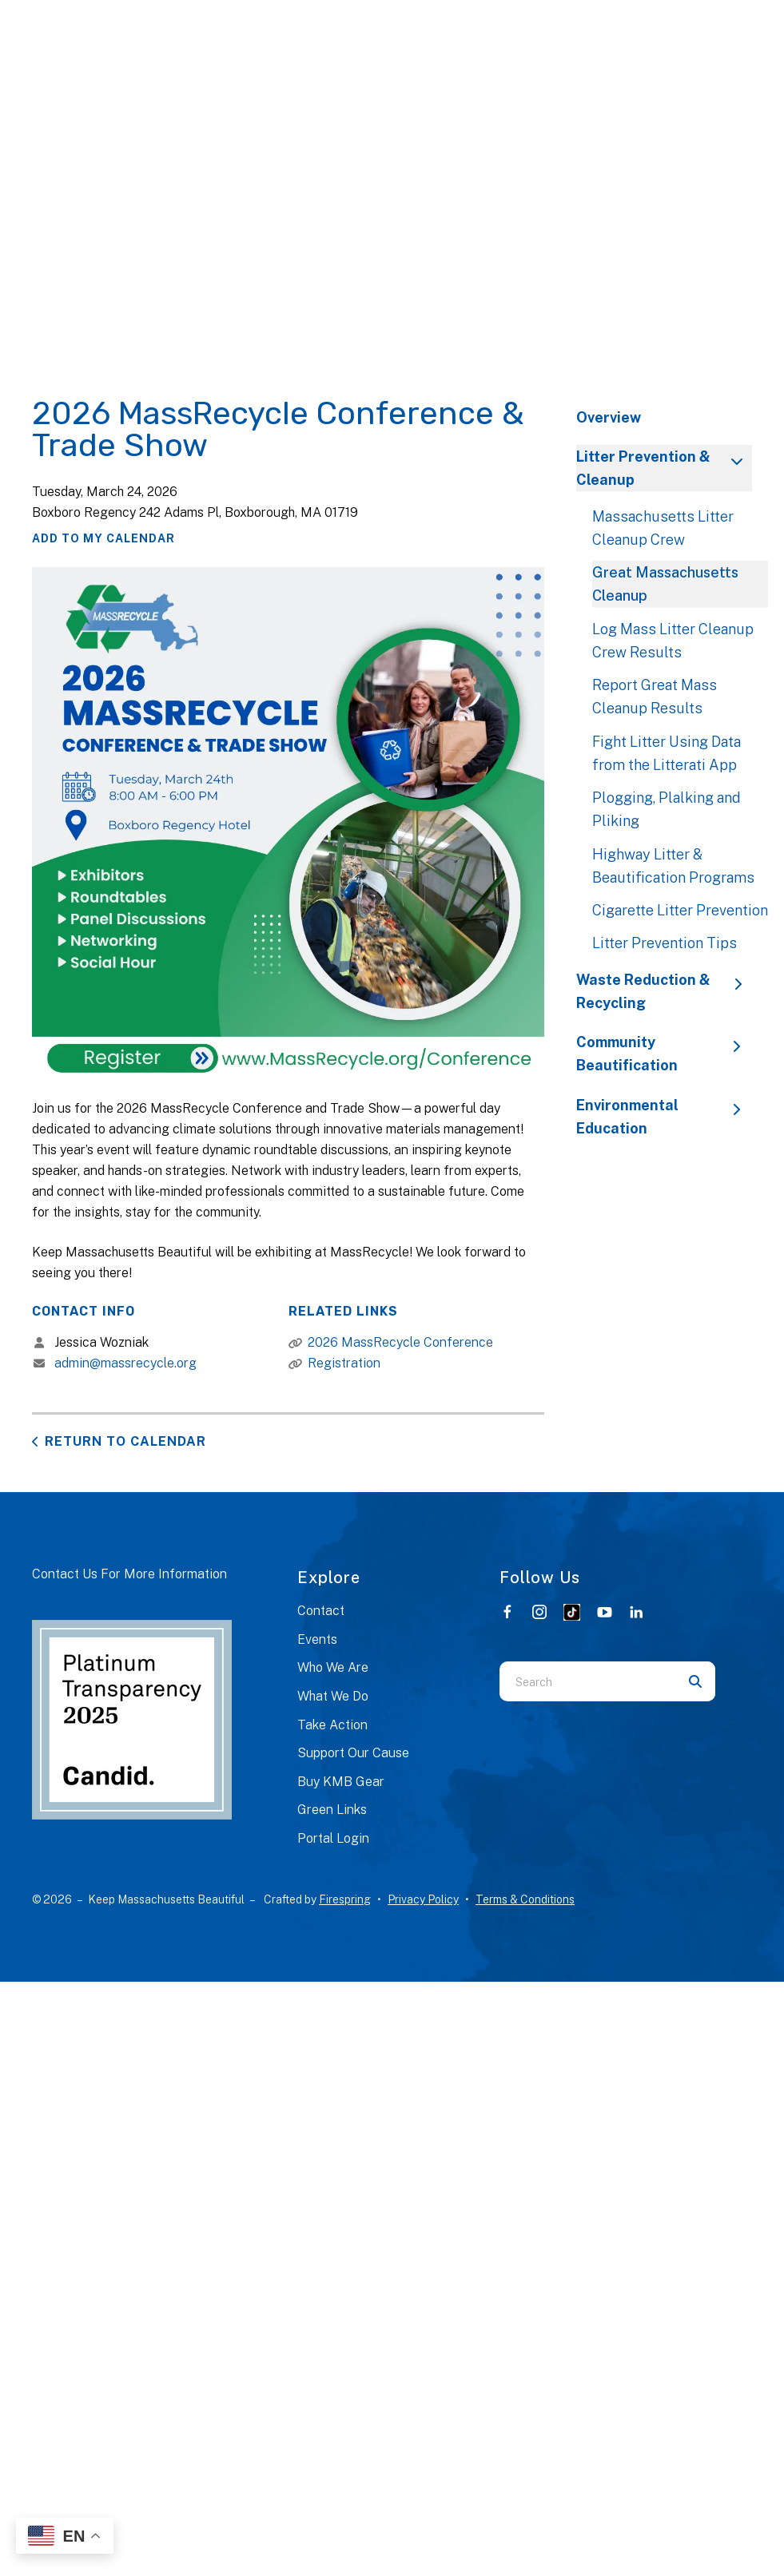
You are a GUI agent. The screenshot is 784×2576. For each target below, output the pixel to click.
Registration (344, 1363)
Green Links (332, 1809)
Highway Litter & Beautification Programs (673, 866)
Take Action (332, 1725)
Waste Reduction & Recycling (664, 991)
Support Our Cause (353, 1752)
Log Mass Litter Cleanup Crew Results (673, 641)
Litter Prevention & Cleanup (664, 468)
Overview (608, 417)
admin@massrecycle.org (125, 1363)
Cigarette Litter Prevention (680, 910)
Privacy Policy (423, 1899)
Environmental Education (664, 1117)
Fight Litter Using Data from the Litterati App (666, 753)
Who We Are (332, 1667)
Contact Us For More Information (129, 1574)
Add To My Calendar (103, 538)
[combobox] (587, 1681)
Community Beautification (664, 1054)
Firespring (345, 1899)
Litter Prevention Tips (664, 943)
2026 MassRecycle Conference (400, 1342)
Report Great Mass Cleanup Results (654, 696)
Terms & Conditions (525, 1899)
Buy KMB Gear (340, 1781)
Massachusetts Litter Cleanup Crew (663, 528)
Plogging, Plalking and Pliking (666, 809)
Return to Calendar (125, 1441)
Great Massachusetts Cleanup (665, 584)
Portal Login (333, 1838)
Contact (320, 1610)
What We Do (332, 1696)
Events (317, 1639)
